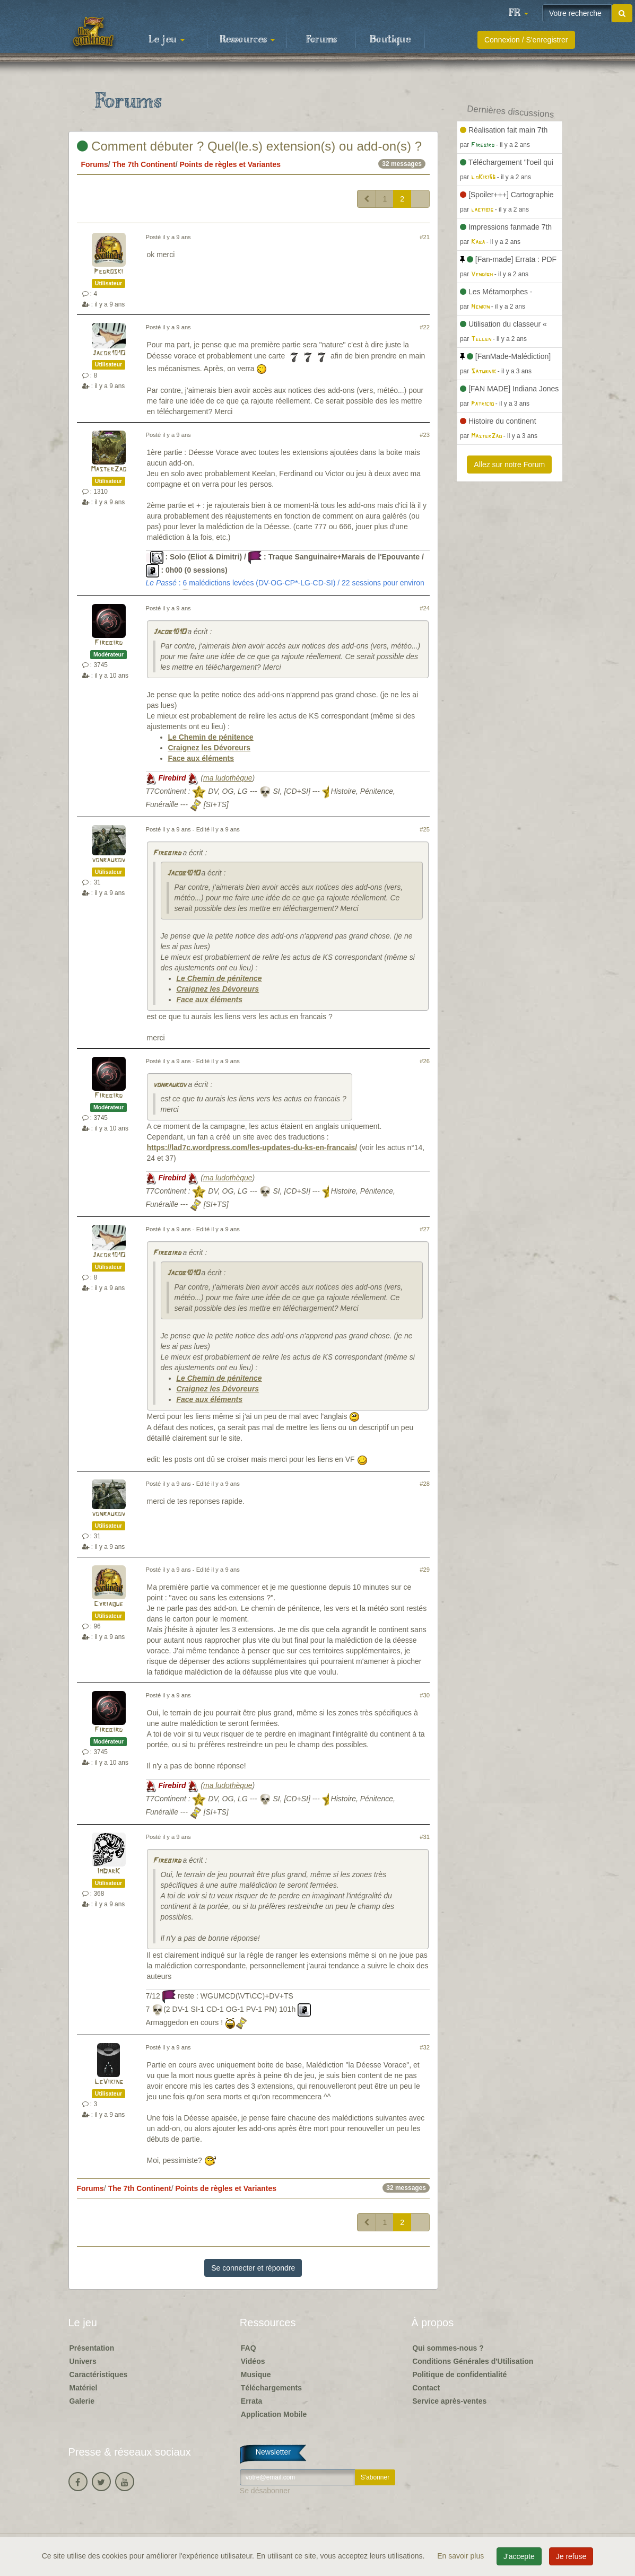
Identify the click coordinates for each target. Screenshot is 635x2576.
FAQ (248, 2348)
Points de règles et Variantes (230, 164)
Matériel (83, 2388)
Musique (256, 2374)
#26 (425, 1061)
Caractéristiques (98, 2374)
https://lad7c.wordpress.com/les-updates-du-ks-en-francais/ (252, 1147)
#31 (425, 1837)
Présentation (92, 2348)
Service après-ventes (449, 2401)
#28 (425, 1483)
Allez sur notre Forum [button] (509, 464)
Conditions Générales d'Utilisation (472, 2361)
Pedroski (108, 272)
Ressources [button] (247, 40)
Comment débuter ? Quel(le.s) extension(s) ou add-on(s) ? (249, 146)
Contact (426, 2388)
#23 (425, 435)
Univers (83, 2361)
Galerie (81, 2401)
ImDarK (108, 1872)
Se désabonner (265, 2490)
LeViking (108, 2082)
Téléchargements (271, 2388)
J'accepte (519, 2556)
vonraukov (108, 860)
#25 (425, 829)
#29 (425, 1569)
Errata (251, 2401)
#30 (425, 1695)
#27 (425, 1229)
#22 (425, 327)
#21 (425, 237)
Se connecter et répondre (253, 2268)
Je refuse (571, 2556)
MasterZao (108, 470)
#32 (425, 2047)
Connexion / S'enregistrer (526, 40)
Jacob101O (108, 353)
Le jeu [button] (167, 40)
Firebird (108, 643)
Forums (321, 40)
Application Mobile (274, 2414)
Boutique (390, 40)
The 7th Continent (144, 164)
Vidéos (253, 2361)
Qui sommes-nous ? (448, 2348)
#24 (425, 608)
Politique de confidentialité (459, 2374)
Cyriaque (108, 1604)
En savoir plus (461, 2556)
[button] (518, 13)
